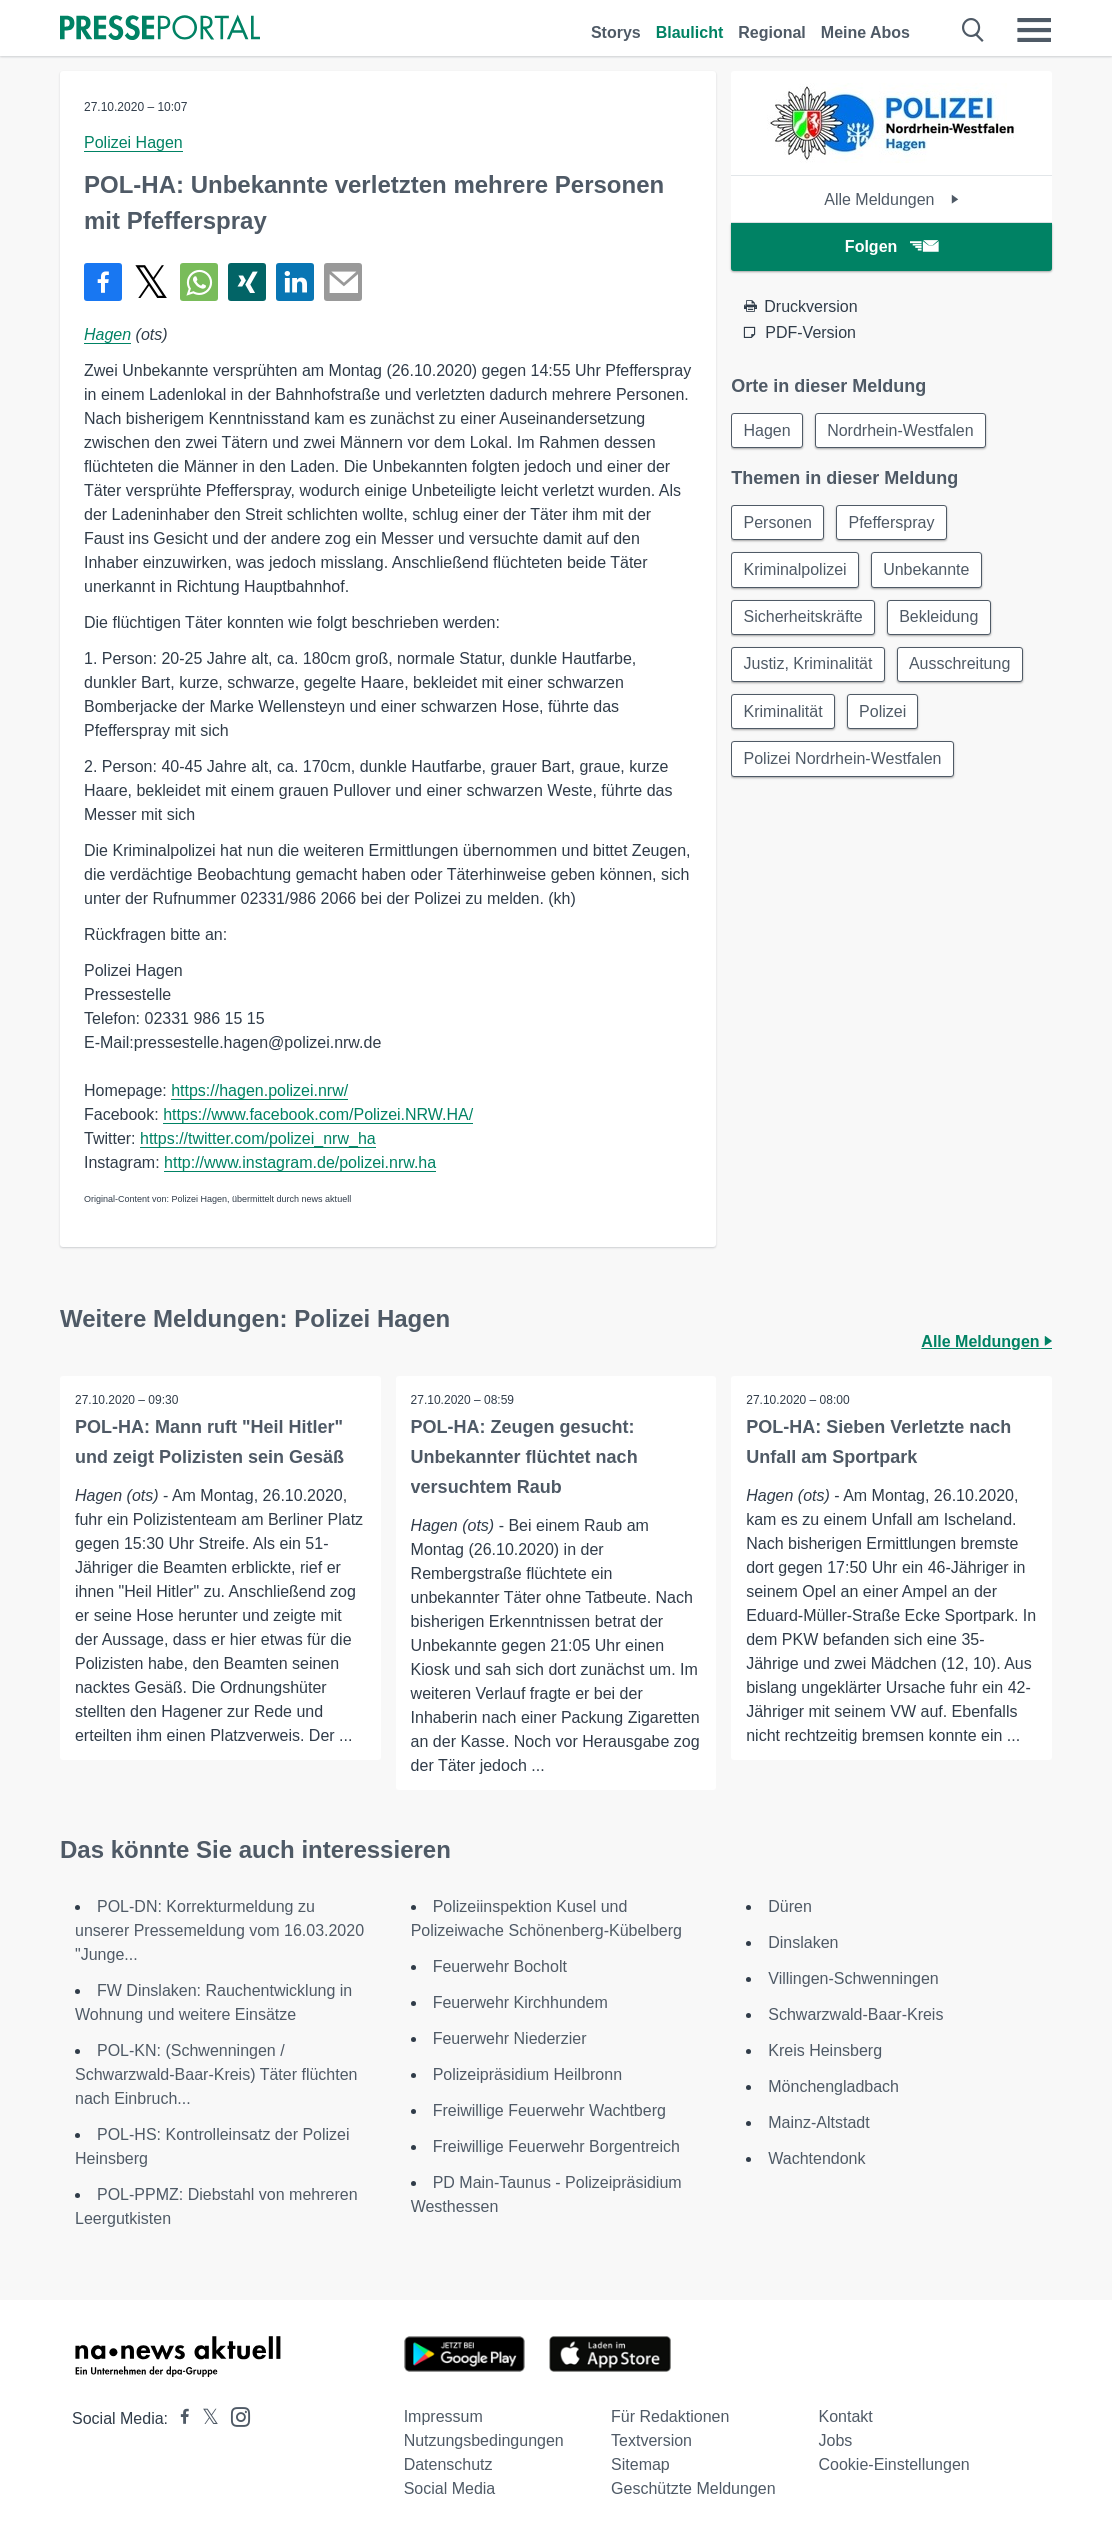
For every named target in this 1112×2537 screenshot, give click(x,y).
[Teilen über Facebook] (103, 282)
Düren (790, 1906)
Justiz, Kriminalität (808, 667)
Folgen (891, 246)
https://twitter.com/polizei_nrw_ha (258, 1138)
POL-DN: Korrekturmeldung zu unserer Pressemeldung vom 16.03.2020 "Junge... (219, 1930)
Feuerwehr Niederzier (510, 2038)
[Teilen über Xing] (247, 282)
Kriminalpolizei (795, 571)
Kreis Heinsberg (825, 2050)
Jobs (836, 2440)
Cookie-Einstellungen (894, 2464)
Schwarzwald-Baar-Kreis (855, 2014)
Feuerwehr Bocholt (500, 1966)
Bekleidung (940, 619)
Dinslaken (803, 1942)
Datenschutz (448, 2464)
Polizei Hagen (133, 142)
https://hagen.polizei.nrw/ (259, 1090)
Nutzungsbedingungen (484, 2440)
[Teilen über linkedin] (295, 282)
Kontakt (846, 2416)
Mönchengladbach (833, 2086)
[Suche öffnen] (973, 30)
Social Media (450, 2488)
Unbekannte (928, 571)
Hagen (107, 334)
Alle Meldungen (891, 199)
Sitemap (640, 2464)
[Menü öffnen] (1034, 30)
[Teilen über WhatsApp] (199, 282)
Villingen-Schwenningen (853, 1978)
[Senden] (343, 282)
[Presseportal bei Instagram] (234, 2415)
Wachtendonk (816, 2158)
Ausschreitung (961, 667)
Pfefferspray (894, 523)
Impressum (443, 2416)
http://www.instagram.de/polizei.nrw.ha (300, 1162)
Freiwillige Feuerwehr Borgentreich (556, 2146)
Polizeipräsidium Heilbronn (527, 2074)
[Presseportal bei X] (204, 2418)
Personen (778, 523)
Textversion (651, 2440)
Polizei (884, 715)
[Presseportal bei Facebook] (179, 2418)
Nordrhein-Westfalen (902, 430)
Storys (616, 32)
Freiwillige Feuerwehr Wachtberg (549, 2110)
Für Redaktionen (670, 2416)
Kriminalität (783, 715)
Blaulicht (690, 32)
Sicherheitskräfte (803, 619)
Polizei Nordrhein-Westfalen (843, 763)
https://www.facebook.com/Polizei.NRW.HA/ (318, 1114)
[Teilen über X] (151, 282)
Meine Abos (865, 32)
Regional (772, 32)
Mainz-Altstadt (818, 2122)
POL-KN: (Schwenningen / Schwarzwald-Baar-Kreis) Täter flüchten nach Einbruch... (216, 2074)
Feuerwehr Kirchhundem (523, 2002)
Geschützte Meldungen (693, 2488)
